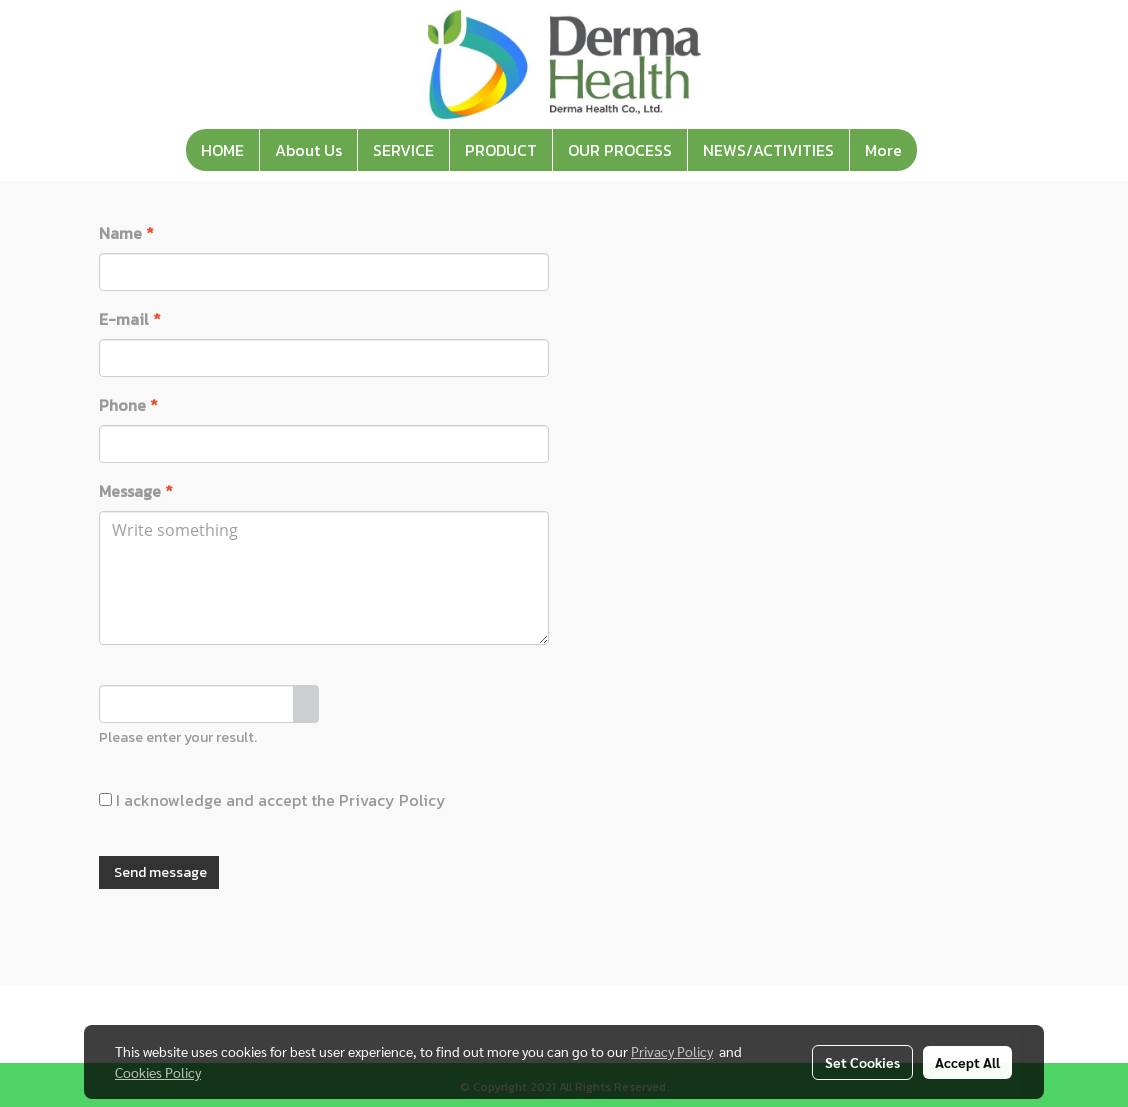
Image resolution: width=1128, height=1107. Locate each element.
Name (126, 233)
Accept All (967, 1062)
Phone (128, 405)
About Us (308, 150)
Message (136, 491)
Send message (159, 872)
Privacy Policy (392, 800)
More (883, 150)
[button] (935, 150)
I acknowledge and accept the (272, 800)
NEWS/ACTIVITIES (768, 150)
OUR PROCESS (620, 150)
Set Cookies (862, 1062)
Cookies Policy (158, 1072)
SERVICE (403, 150)
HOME (222, 150)
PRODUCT (501, 150)
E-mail (130, 319)
